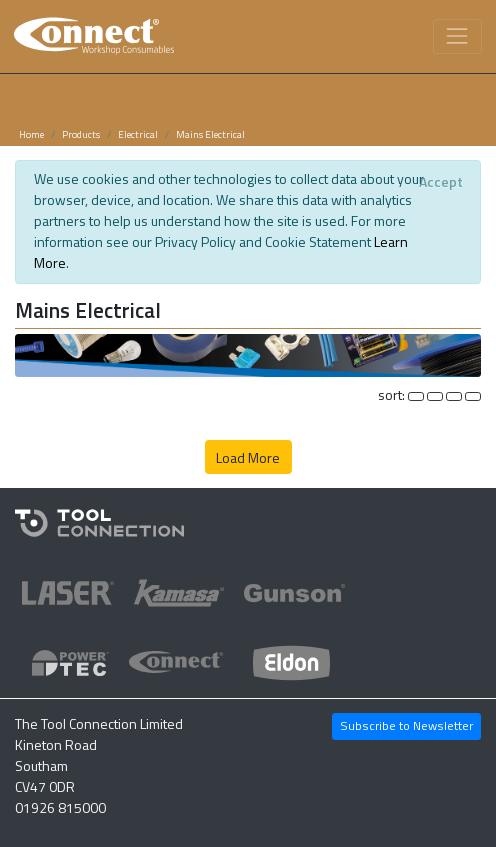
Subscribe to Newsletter (406, 725)
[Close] (440, 182)
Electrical (138, 134)
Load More (248, 457)
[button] (248, 353)
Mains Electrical (210, 134)
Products (81, 134)
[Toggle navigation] (457, 36)
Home (31, 134)
